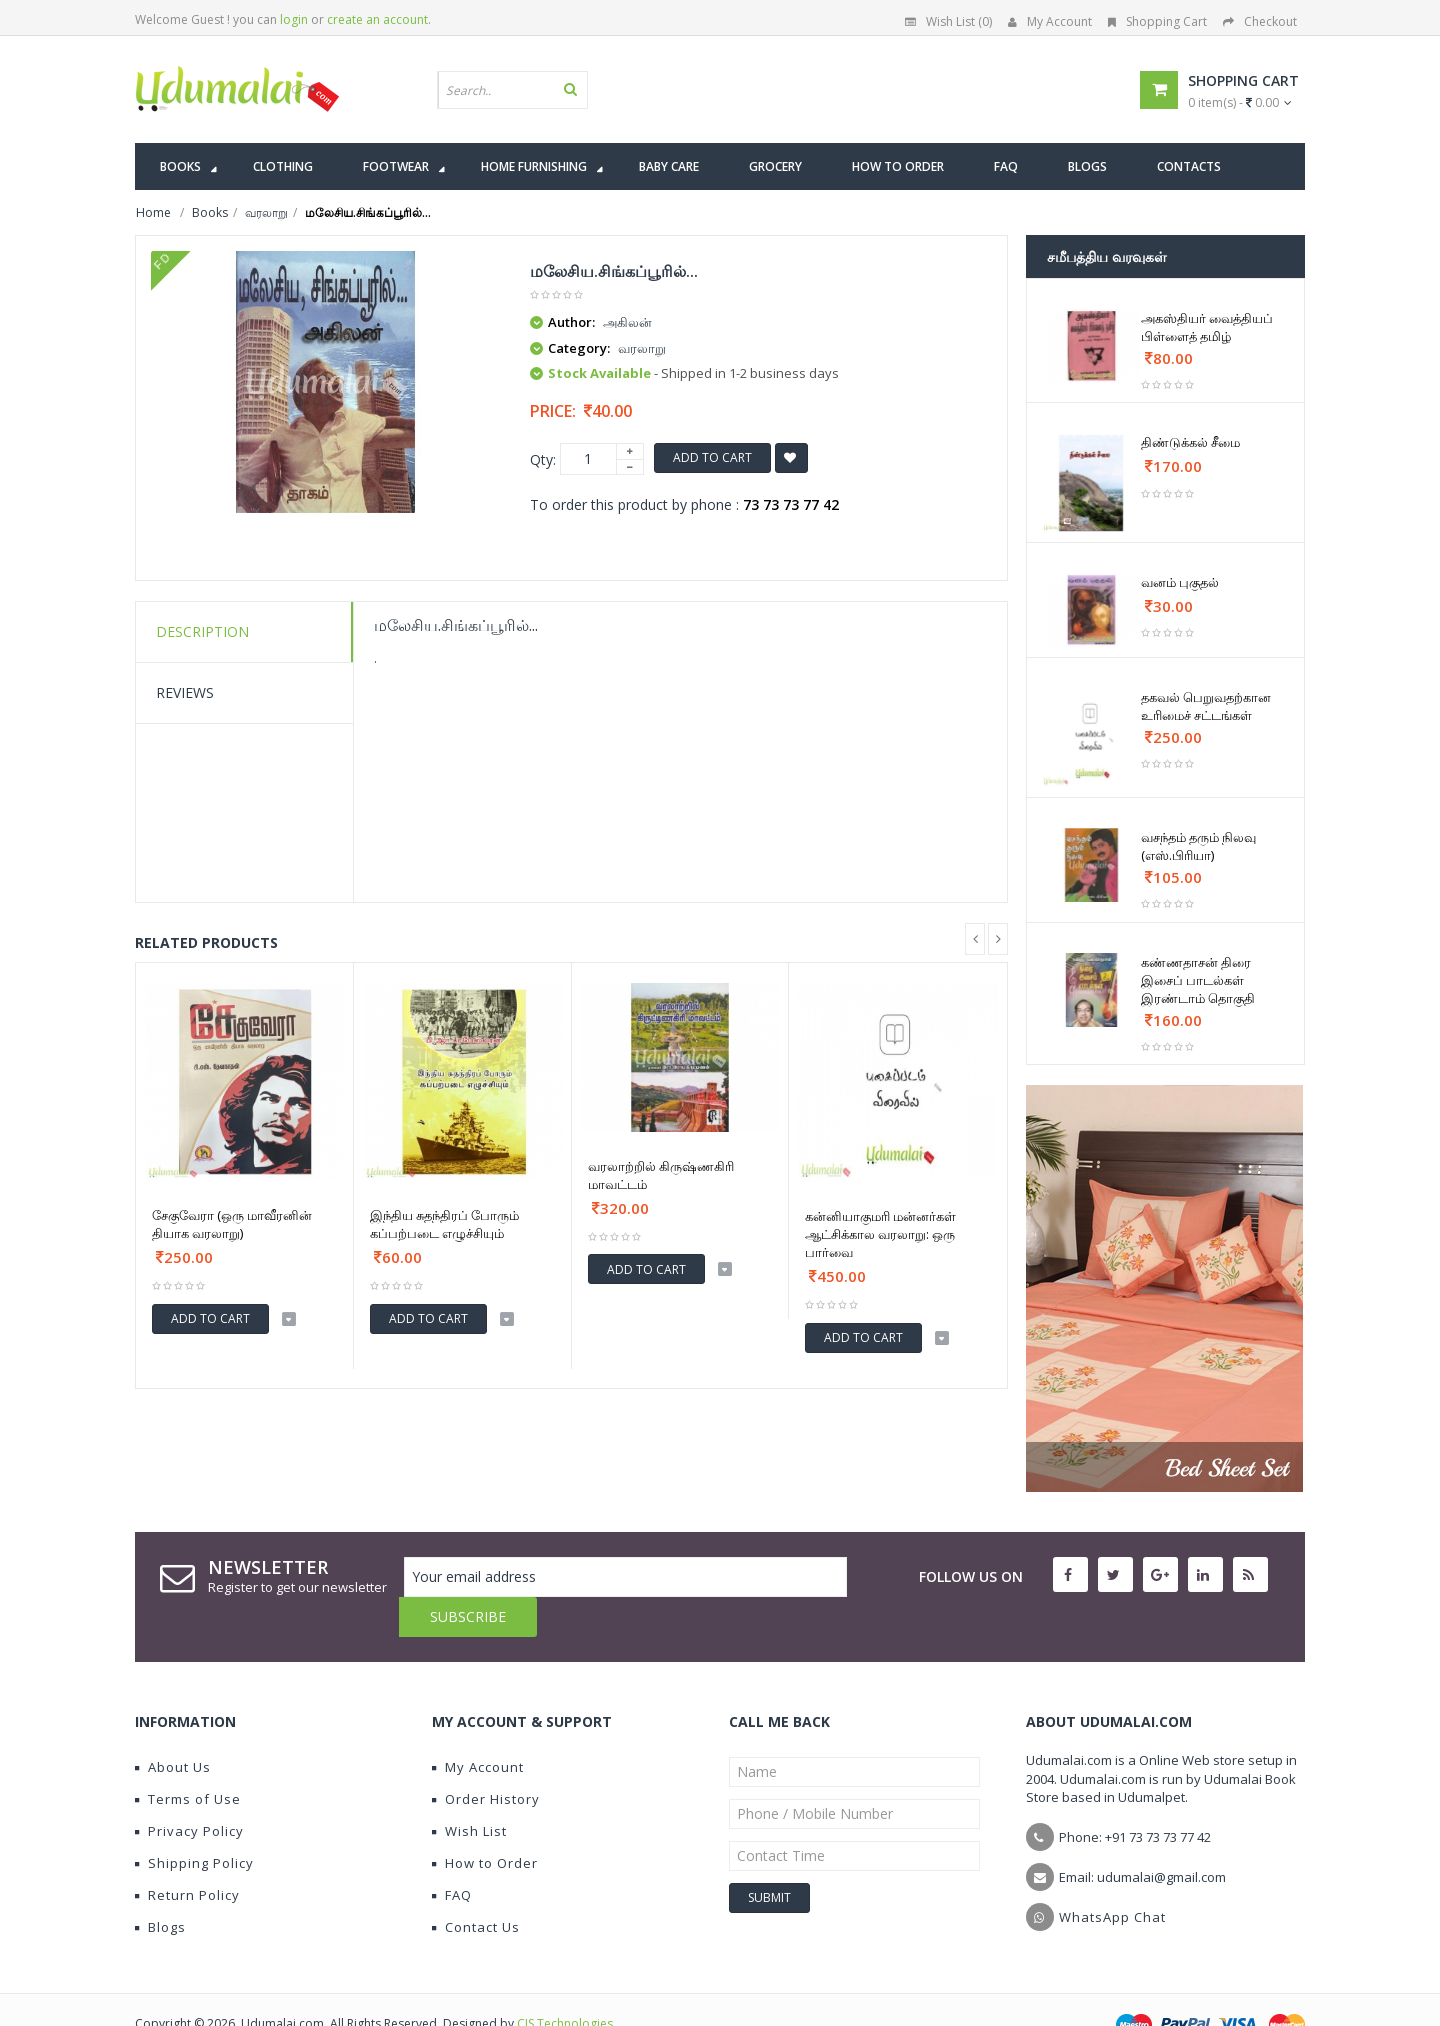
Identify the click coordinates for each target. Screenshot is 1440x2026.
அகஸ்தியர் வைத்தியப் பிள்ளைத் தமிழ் (1207, 327)
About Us (173, 1727)
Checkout (1260, 21)
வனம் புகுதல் (1180, 582)
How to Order (485, 1823)
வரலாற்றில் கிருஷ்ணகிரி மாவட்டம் (661, 1175)
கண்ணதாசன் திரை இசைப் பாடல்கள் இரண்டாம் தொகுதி (1198, 980)
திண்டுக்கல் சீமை (1190, 442)
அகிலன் (627, 322)
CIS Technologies (565, 1983)
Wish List (469, 1791)
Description (202, 631)
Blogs (160, 1887)
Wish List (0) (948, 21)
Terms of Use (188, 1759)
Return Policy (187, 1855)
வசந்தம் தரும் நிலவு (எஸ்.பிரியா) (1198, 846)
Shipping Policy (194, 1823)
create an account (377, 19)
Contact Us (476, 1887)
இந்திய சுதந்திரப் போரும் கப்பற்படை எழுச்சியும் (444, 1224)
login (294, 19)
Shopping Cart (1157, 21)
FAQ (452, 1855)
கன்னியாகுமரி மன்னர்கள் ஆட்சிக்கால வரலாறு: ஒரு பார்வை (880, 1234)
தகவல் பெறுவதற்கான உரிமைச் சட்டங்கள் (1206, 706)
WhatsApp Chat (1112, 1877)
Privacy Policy (189, 1791)
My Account (1050, 21)
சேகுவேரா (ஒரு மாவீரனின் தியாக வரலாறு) (232, 1224)
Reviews (185, 692)
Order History (486, 1759)
